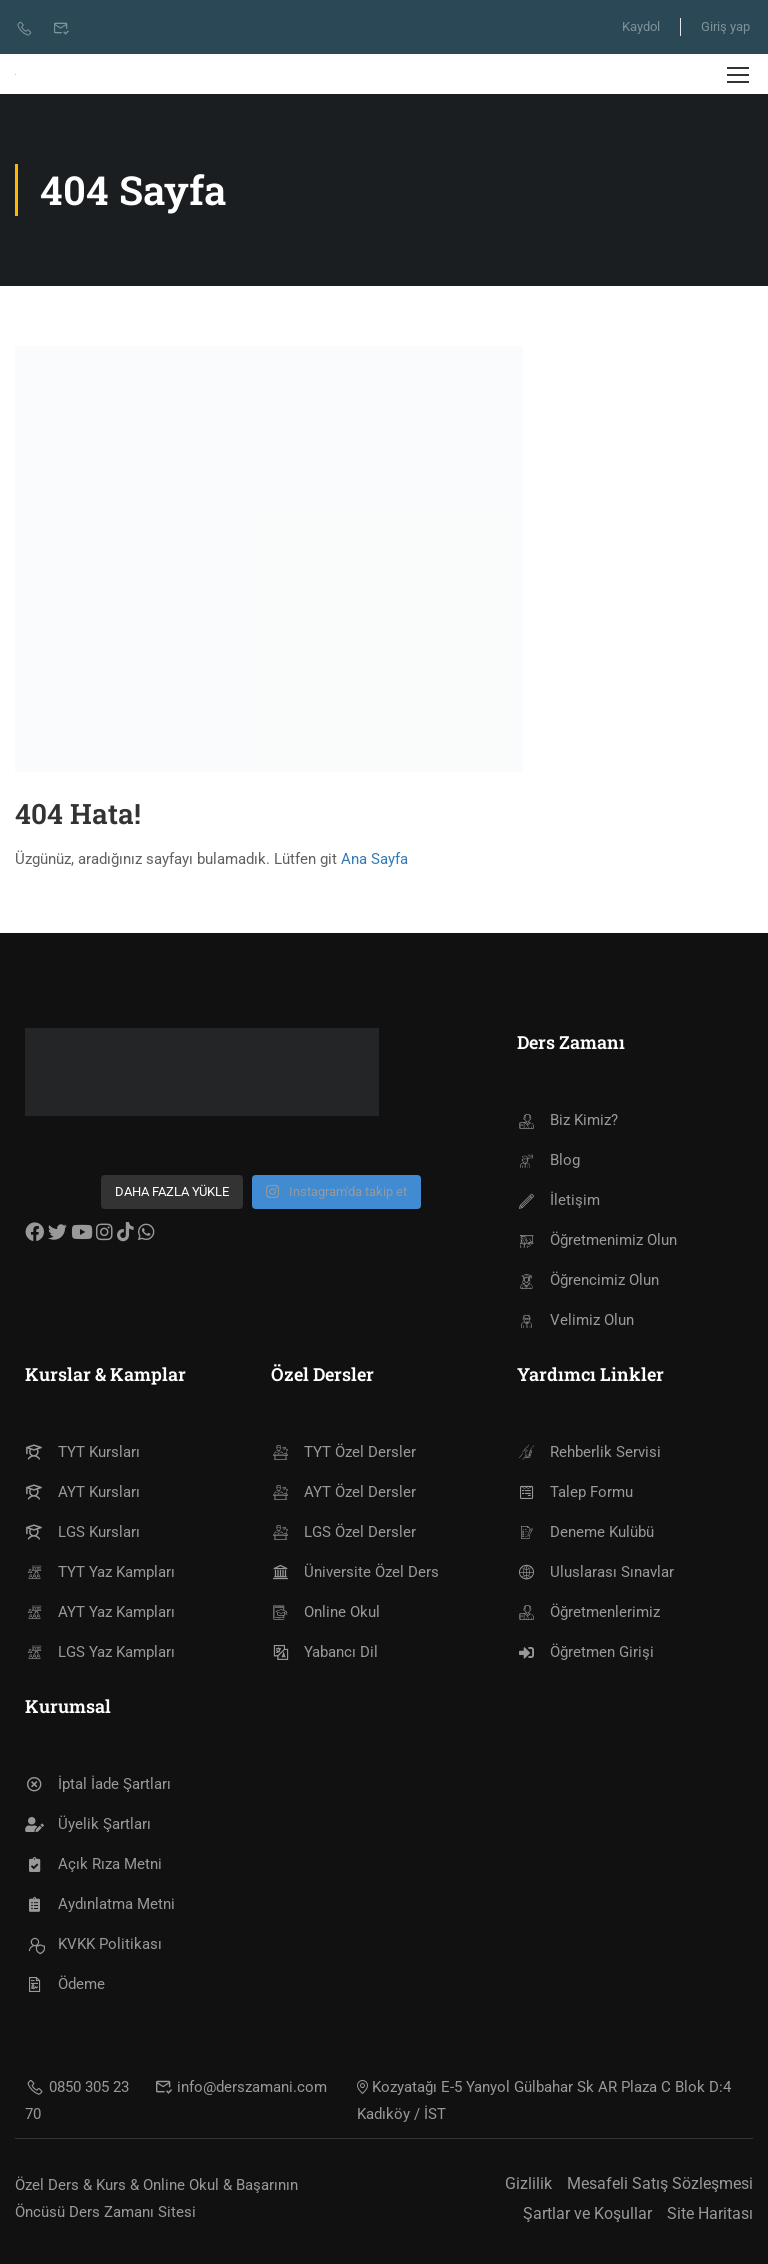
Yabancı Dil (324, 1652)
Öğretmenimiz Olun (597, 1240)
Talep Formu (575, 1492)
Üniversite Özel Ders (355, 1572)
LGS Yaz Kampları (100, 1652)
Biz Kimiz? (567, 1120)
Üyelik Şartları (88, 1824)
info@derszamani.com (241, 2087)
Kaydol (641, 26)
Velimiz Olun (575, 1320)
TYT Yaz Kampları (100, 1572)
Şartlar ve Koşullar (587, 2213)
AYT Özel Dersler (343, 1492)
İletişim (558, 1200)
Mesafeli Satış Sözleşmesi (660, 2183)
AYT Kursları (82, 1492)
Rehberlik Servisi (589, 1452)
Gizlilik (528, 2183)
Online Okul (325, 1612)
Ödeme (65, 1984)
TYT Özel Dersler (343, 1452)
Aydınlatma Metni (100, 1904)
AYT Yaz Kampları (100, 1612)
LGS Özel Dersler (343, 1532)
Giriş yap (725, 26)
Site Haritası (710, 2213)
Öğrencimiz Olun (588, 1280)
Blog (548, 1160)
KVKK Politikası (93, 1944)
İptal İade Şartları (98, 1784)
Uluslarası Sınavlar (595, 1572)
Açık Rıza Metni (93, 1864)
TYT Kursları (82, 1452)
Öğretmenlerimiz (588, 1612)
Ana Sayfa (374, 859)
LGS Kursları (82, 1532)
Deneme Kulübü (585, 1532)
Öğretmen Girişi (585, 1652)
